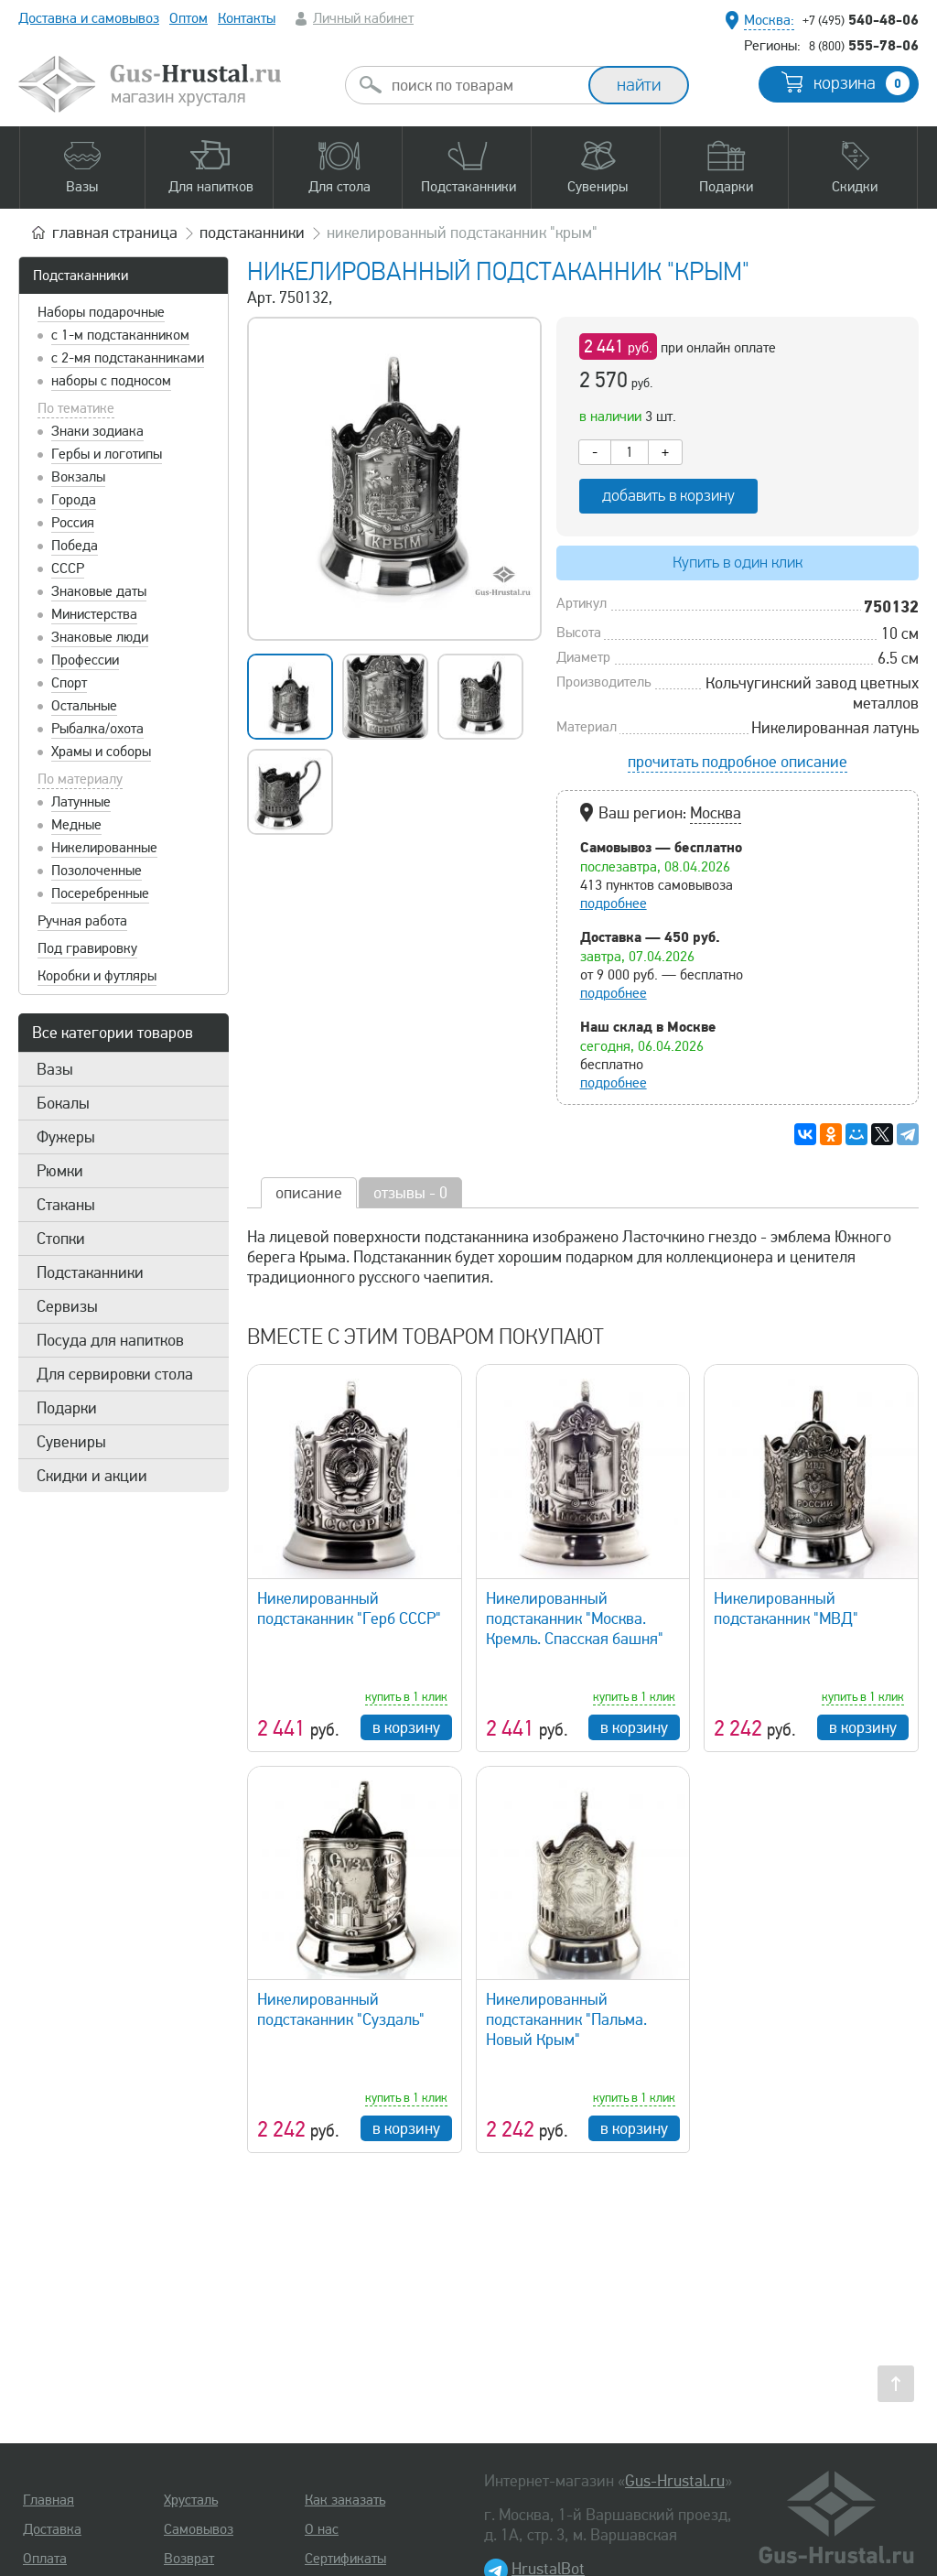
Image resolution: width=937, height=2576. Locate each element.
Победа (74, 545)
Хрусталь (191, 2500)
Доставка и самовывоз (88, 18)
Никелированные (104, 848)
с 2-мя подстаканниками (127, 358)
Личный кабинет (363, 18)
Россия (72, 523)
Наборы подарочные (101, 312)
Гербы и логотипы (106, 454)
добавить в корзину (668, 495)
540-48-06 (860, 19)
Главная (48, 2500)
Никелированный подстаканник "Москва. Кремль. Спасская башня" (574, 1618)
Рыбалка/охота (97, 729)
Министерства (94, 614)
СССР (67, 568)
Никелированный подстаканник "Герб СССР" (349, 1608)
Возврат (189, 2558)
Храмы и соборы (101, 751)
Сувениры (71, 1442)
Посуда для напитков (110, 1340)
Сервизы (67, 1306)
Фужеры (66, 1137)
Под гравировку (87, 948)
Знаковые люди (99, 637)
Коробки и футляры (97, 976)
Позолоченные (96, 870)
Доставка (52, 2529)
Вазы (55, 1069)
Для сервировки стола (115, 1374)
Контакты (246, 18)
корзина (861, 83)
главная (115, 232)
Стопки (61, 1238)
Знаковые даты (98, 591)
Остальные (84, 706)
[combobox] (483, 85)
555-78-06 (864, 45)
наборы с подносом (111, 381)
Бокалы (63, 1103)
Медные (76, 825)
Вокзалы (78, 477)
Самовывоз (198, 2529)
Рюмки (60, 1171)
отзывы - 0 (410, 1193)
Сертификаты (345, 2558)
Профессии (85, 660)
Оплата (45, 2558)
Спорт (69, 683)
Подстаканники (80, 275)
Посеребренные (100, 893)
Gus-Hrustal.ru (675, 2481)
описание (308, 1193)
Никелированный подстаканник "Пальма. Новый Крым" (566, 2019)
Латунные (81, 802)
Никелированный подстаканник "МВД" (786, 1608)
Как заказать (345, 2500)
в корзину (406, 1727)
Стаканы (66, 1205)
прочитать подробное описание (737, 762)
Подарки (67, 1408)
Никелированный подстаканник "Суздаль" (341, 2009)
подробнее (613, 903)
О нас (322, 2529)
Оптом (188, 18)
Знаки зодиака (97, 431)
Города (73, 500)
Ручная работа (82, 921)
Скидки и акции (92, 1476)
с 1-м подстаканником (120, 335)
